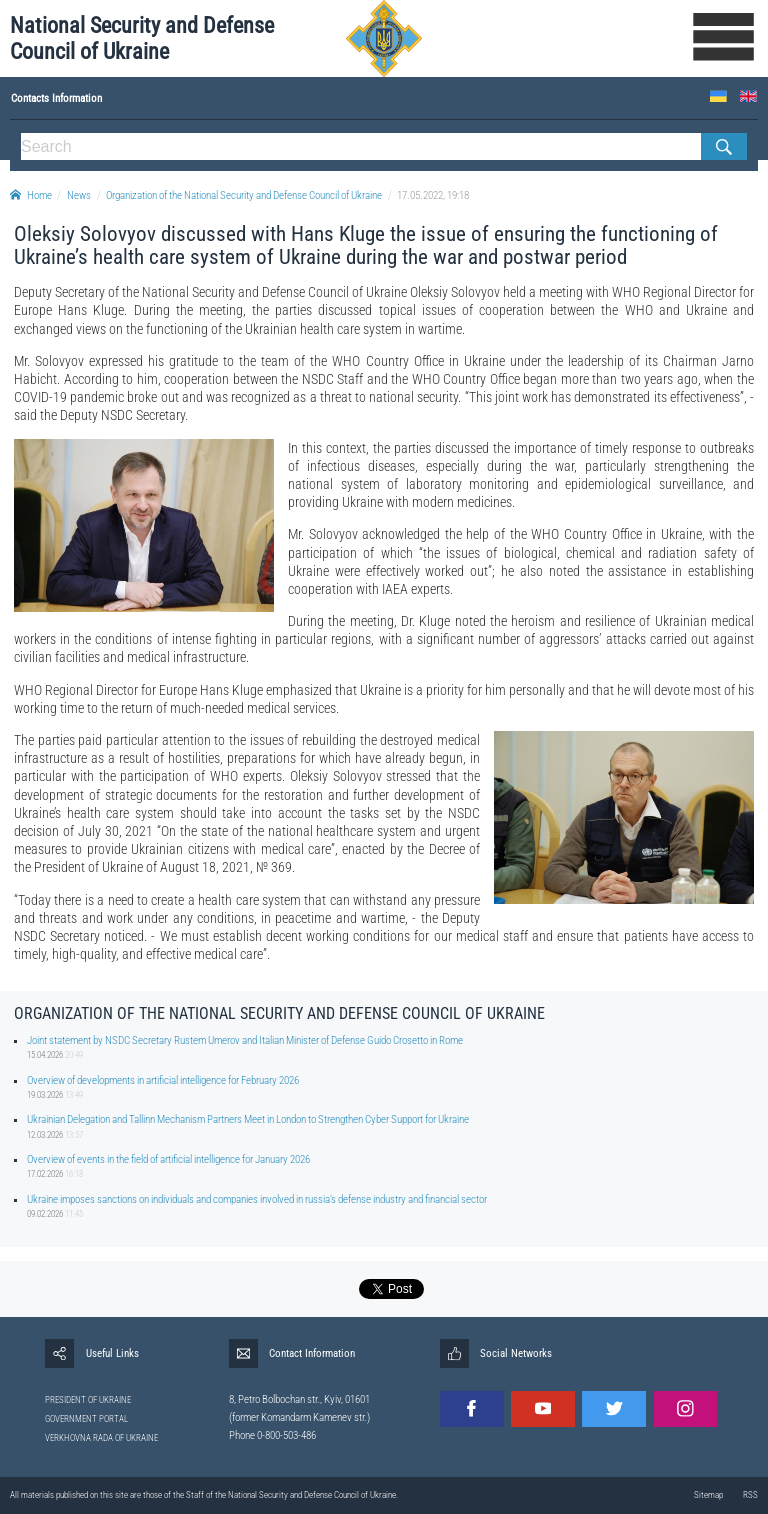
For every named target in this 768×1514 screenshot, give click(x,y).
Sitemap (708, 1495)
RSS (750, 1495)
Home (31, 195)
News (79, 195)
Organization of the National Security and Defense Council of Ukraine (244, 195)
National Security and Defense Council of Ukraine (142, 38)
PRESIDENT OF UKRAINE (88, 1400)
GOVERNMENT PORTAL (86, 1419)
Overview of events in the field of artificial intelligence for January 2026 (168, 1159)
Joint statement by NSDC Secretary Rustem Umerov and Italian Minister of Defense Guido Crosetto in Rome (245, 1040)
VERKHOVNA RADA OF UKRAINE (101, 1438)
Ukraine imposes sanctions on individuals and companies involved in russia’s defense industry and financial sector (257, 1199)
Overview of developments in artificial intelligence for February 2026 (163, 1080)
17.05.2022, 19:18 (433, 195)
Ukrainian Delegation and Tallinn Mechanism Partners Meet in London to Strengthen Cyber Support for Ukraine (248, 1119)
